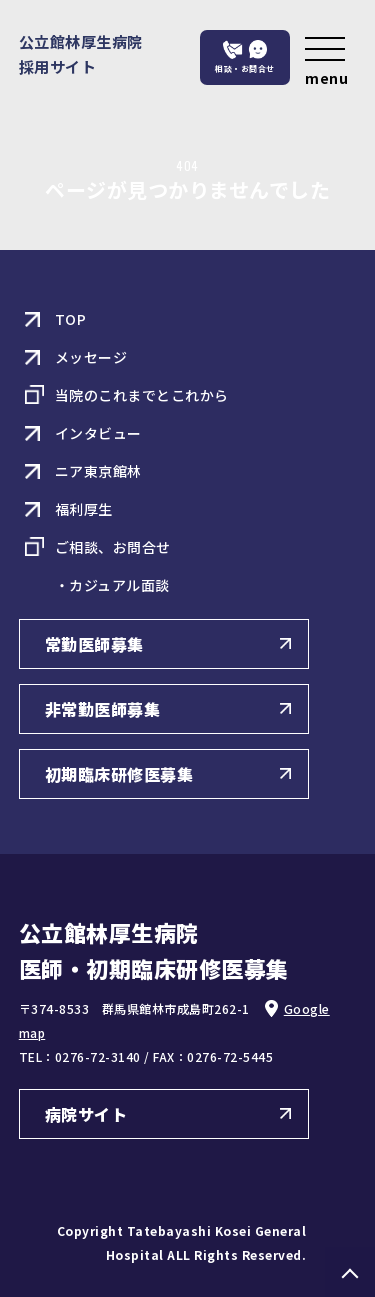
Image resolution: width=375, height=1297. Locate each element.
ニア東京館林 (98, 471)
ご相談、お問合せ (113, 547)
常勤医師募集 (94, 644)
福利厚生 (84, 509)
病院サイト (86, 1114)
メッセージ (91, 357)
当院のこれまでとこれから (142, 395)
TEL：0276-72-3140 (80, 1056)
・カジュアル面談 (112, 585)
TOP (71, 319)
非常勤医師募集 (103, 709)
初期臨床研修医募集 (119, 774)
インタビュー (98, 433)
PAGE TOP (350, 1272)
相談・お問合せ (245, 68)
